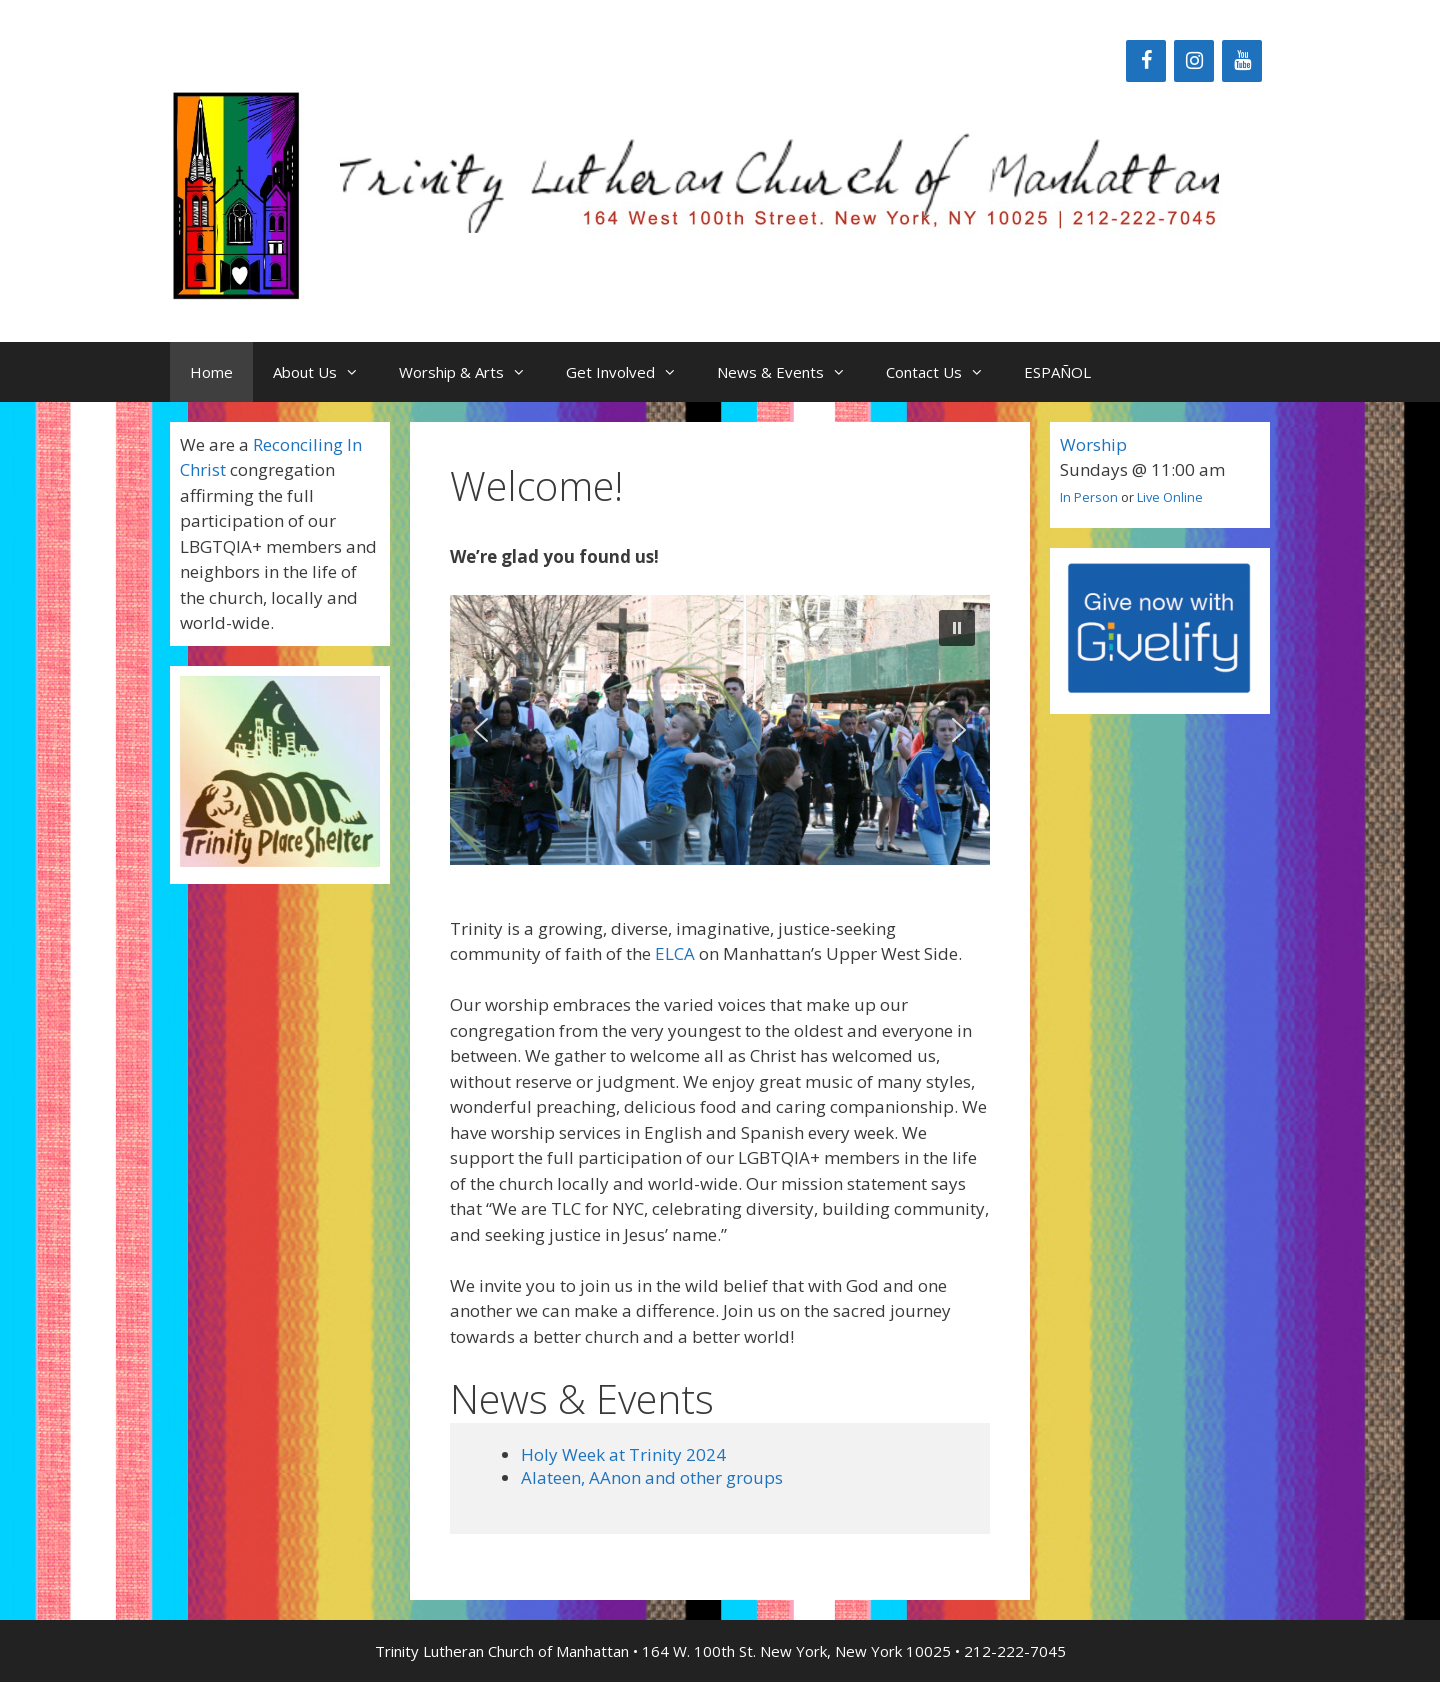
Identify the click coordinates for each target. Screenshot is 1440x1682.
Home (211, 372)
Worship (1093, 444)
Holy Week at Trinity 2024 (623, 1454)
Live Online (1170, 497)
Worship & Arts (472, 372)
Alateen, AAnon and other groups (652, 1477)
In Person (1089, 497)
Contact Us (945, 372)
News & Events (791, 372)
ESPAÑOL (1057, 372)
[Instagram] (1194, 61)
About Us (326, 372)
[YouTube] (1242, 61)
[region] (720, 730)
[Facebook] (1146, 61)
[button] (957, 628)
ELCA (675, 953)
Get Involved (631, 372)
